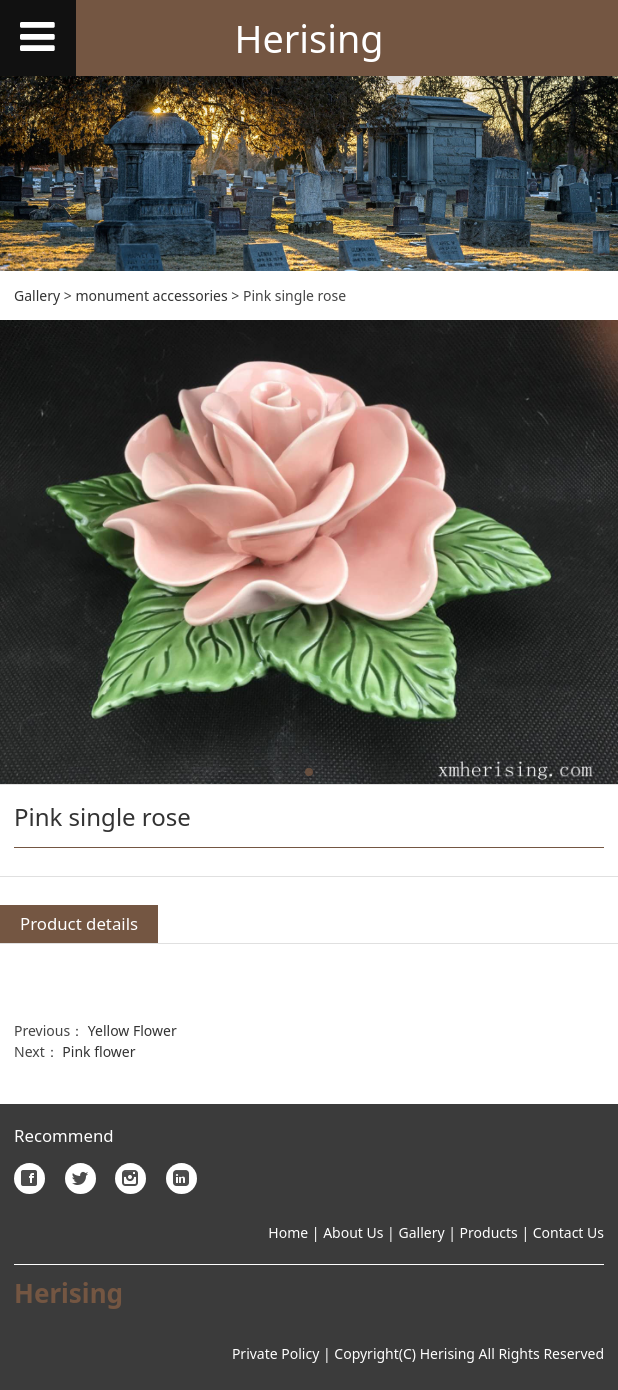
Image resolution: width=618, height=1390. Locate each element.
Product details (79, 923)
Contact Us (568, 1232)
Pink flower (98, 1051)
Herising (308, 38)
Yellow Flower (132, 1030)
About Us (352, 1232)
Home (288, 1232)
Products (489, 1232)
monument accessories (151, 295)
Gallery (37, 295)
